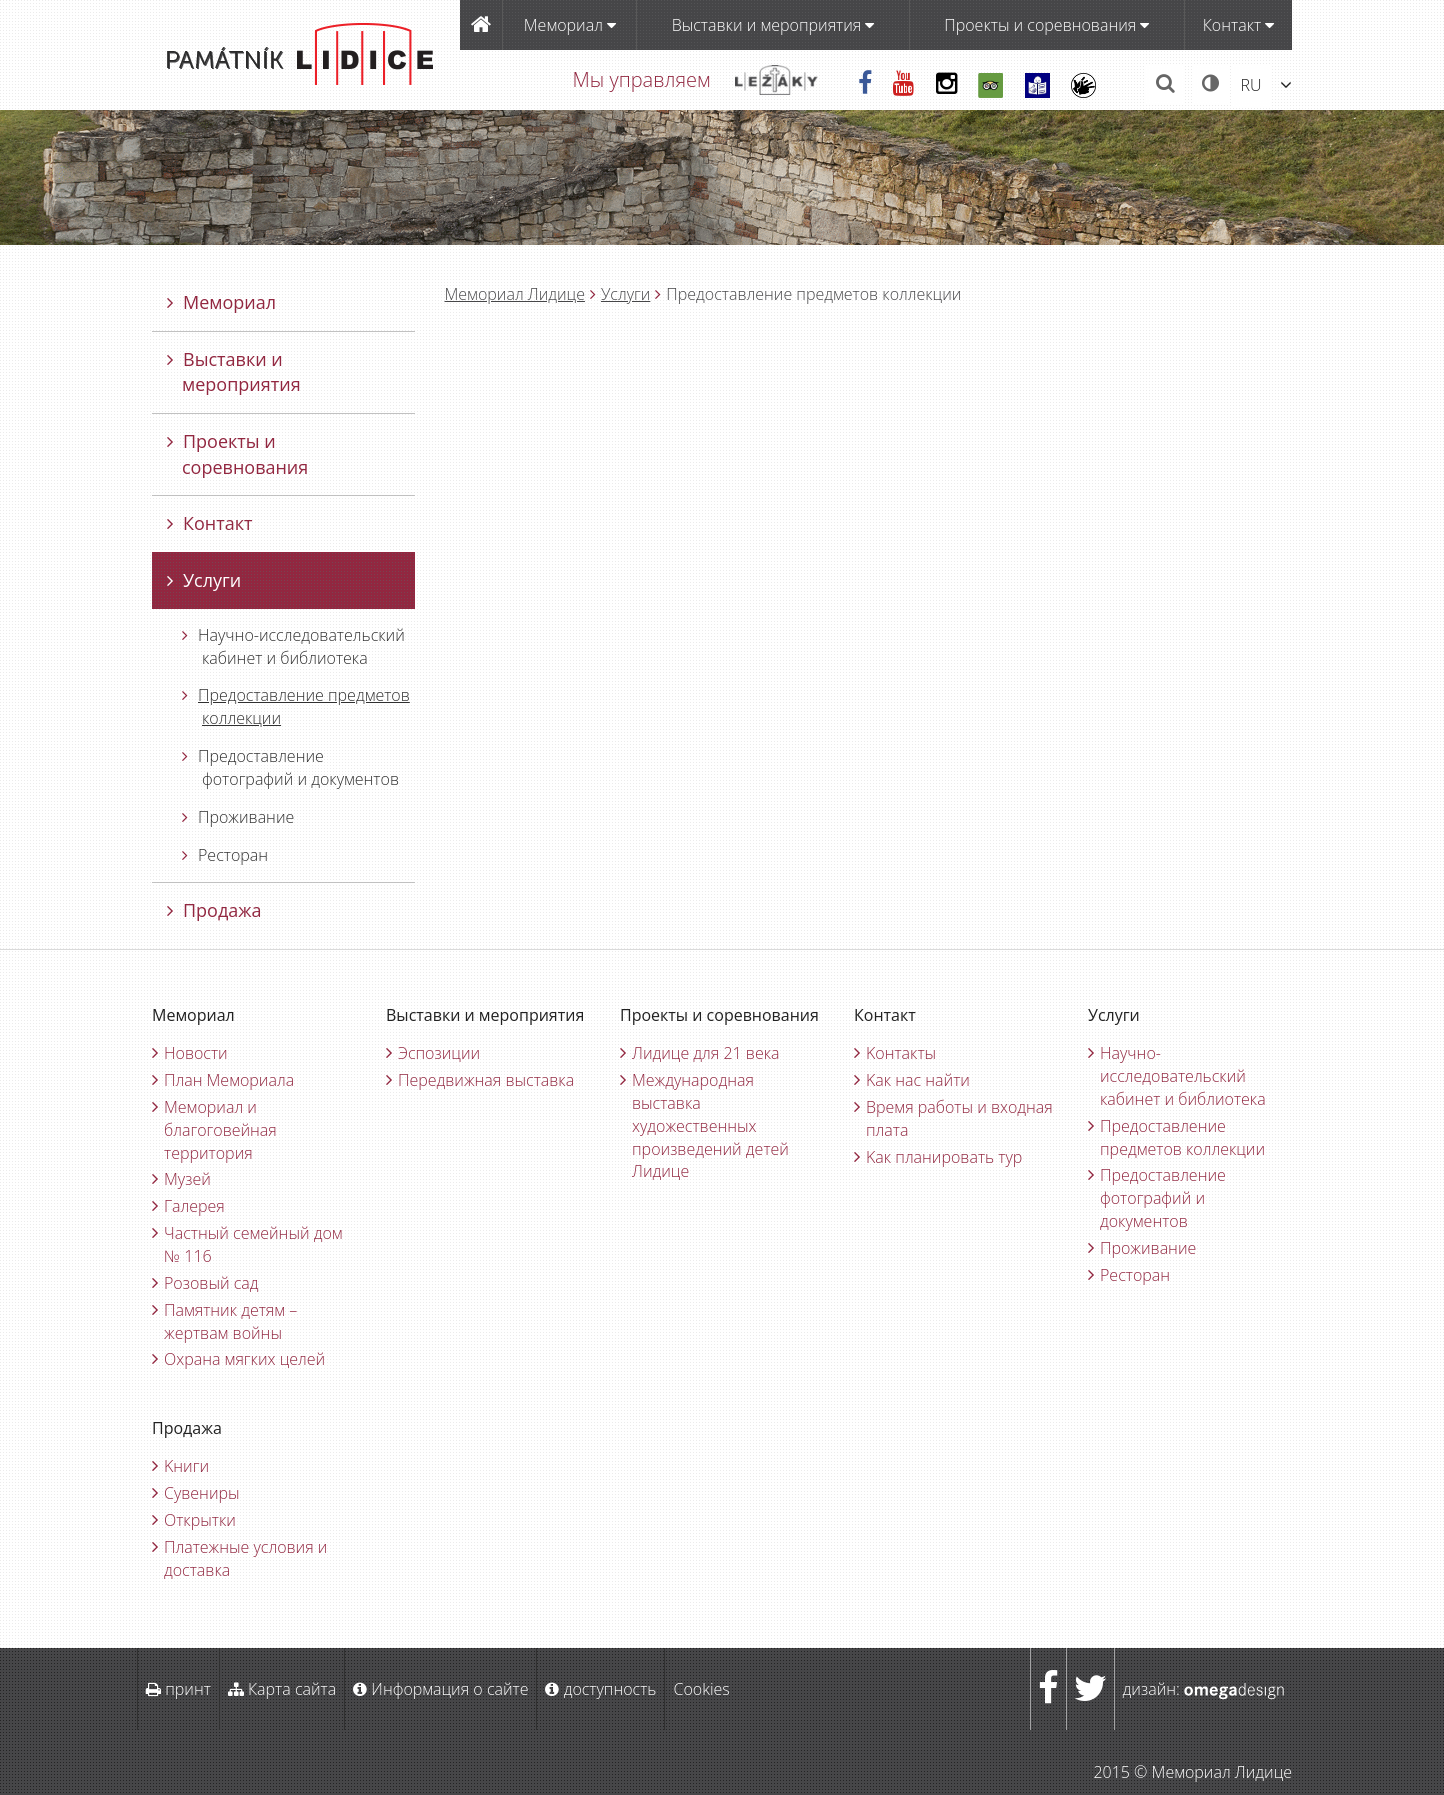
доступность (600, 1689)
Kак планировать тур (944, 1157)
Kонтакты (901, 1053)
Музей (187, 1179)
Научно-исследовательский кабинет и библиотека (293, 646)
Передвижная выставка (486, 1080)
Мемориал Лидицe (515, 294)
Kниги (186, 1466)
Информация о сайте (440, 1689)
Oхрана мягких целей (244, 1359)
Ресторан (225, 855)
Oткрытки (200, 1520)
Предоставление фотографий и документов (290, 767)
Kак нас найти (918, 1080)
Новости (196, 1053)
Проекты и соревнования (1046, 25)
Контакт (1238, 25)
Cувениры (202, 1493)
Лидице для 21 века (706, 1053)
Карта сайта (282, 1689)
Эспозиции (439, 1053)
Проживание (238, 817)
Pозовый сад (211, 1283)
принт (178, 1689)
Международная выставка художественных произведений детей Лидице (710, 1125)
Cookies (701, 1689)
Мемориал (570, 25)
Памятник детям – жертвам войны (230, 1321)
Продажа (214, 910)
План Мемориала (229, 1080)
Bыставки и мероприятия (773, 25)
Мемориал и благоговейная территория (220, 1130)
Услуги (625, 294)
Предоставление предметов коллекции (296, 706)
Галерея (194, 1206)
